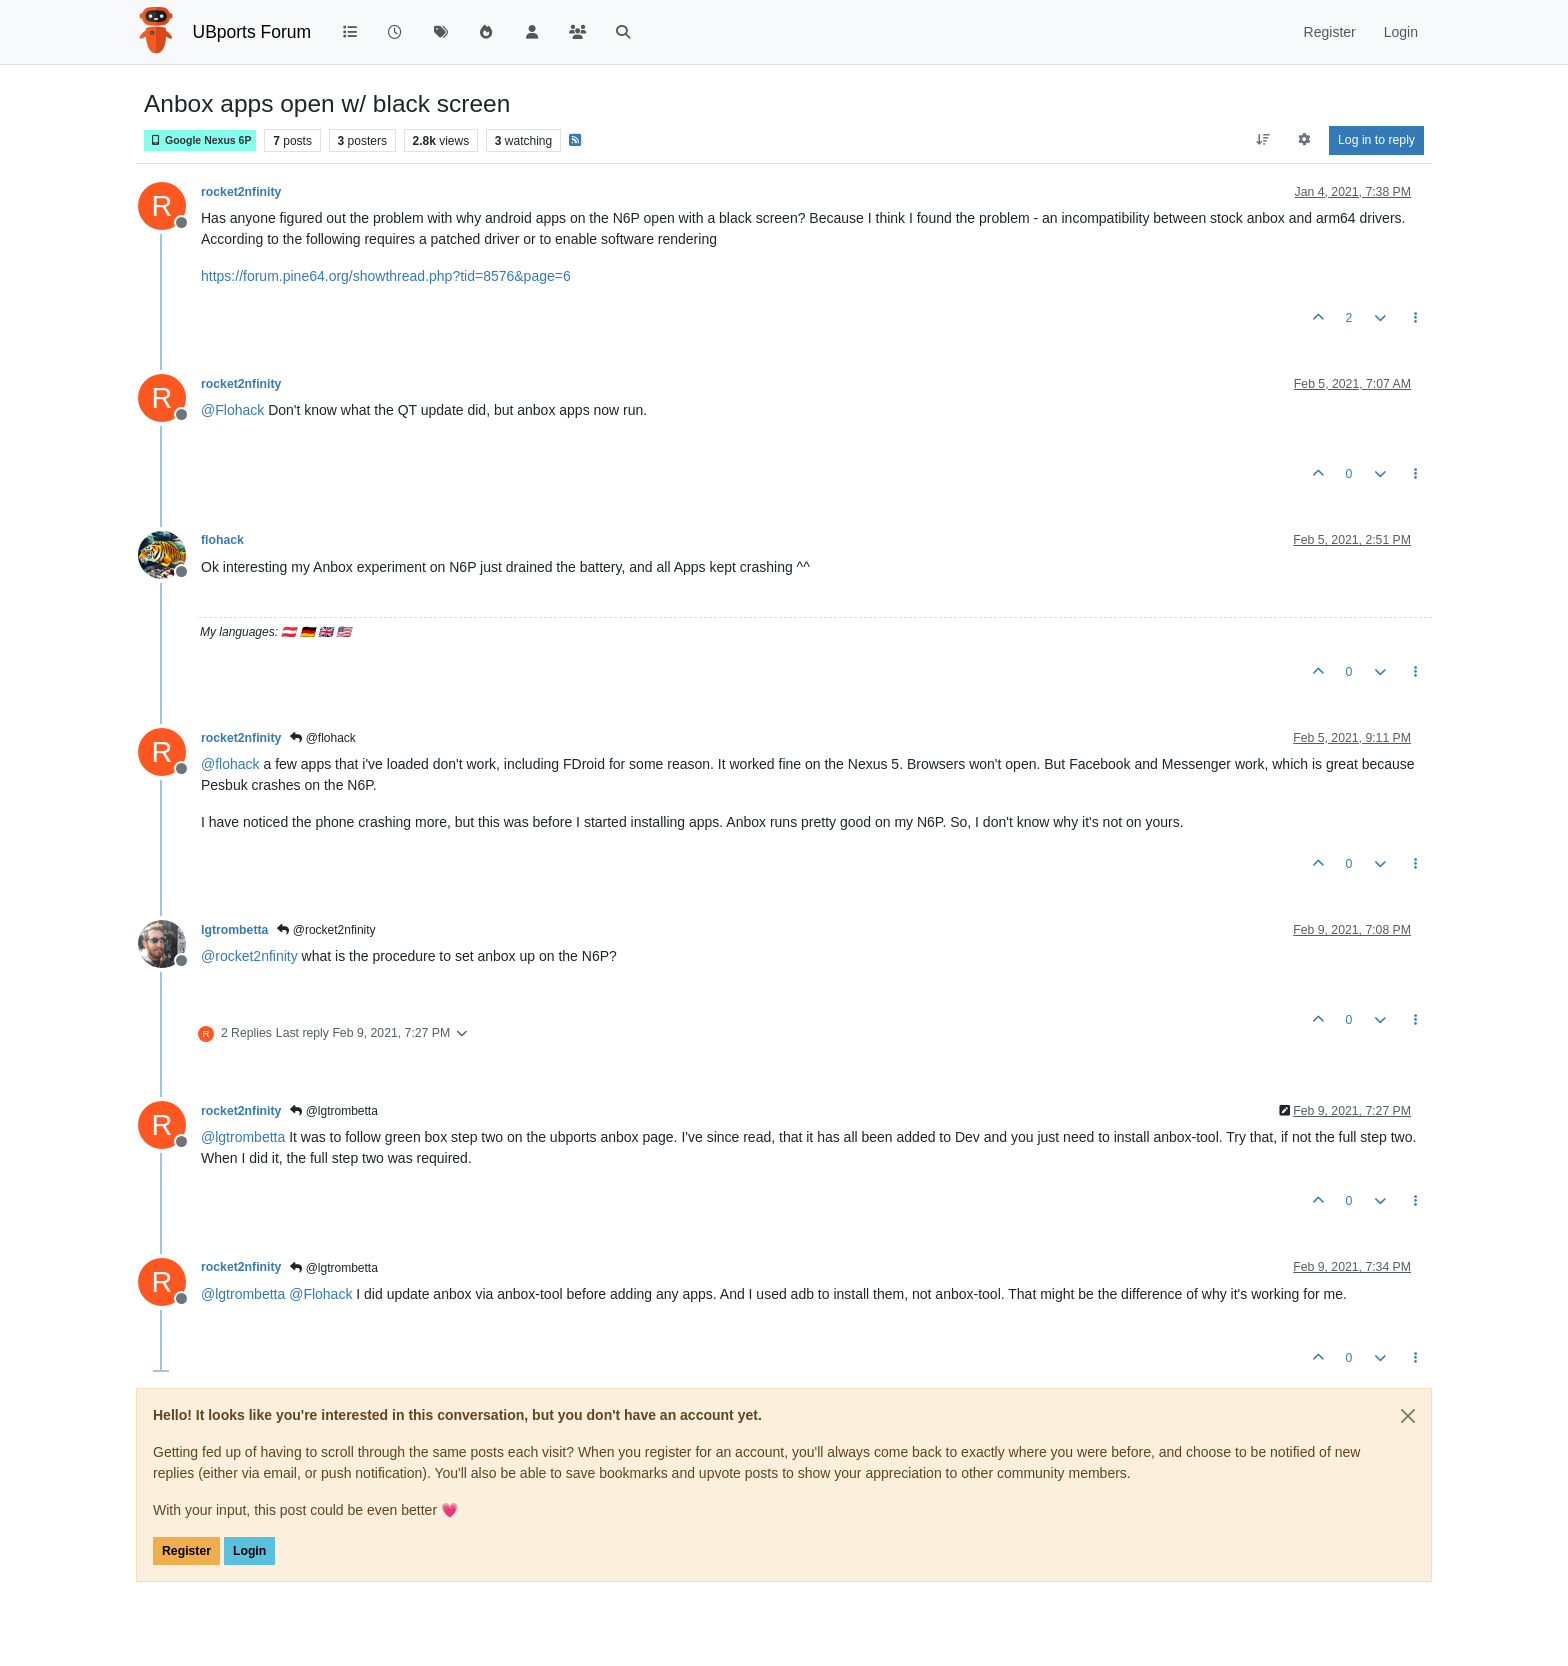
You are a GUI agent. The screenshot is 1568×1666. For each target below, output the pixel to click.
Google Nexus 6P (200, 140)
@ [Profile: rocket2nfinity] (249, 956)
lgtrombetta (234, 930)
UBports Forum (252, 32)
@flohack (323, 738)
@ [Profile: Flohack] (232, 410)
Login (249, 1551)
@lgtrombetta (334, 1111)
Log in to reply (1376, 140)
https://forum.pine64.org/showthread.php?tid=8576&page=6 (386, 276)
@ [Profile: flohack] (230, 764)
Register (186, 1551)
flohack (222, 540)
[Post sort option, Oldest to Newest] (1262, 140)
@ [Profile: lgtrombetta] (243, 1137)
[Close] (1408, 1416)
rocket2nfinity (241, 192)
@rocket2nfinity (326, 930)
